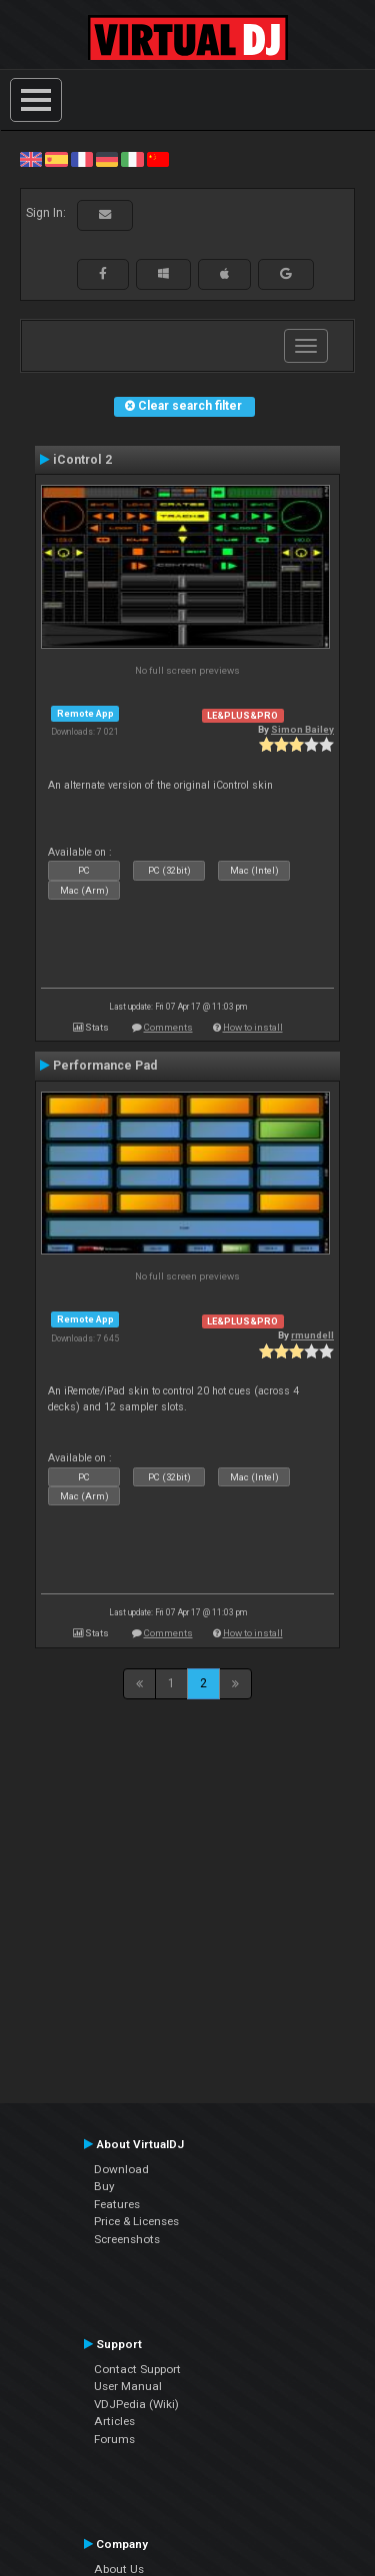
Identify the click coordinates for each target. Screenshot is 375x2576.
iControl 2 (82, 460)
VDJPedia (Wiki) (136, 2404)
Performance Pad (105, 1066)
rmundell (312, 1334)
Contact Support (137, 2369)
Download (121, 2169)
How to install (253, 1027)
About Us (119, 2569)
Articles (114, 2421)
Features (117, 2204)
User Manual (128, 2386)
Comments (168, 1027)
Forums (114, 2439)
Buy (104, 2186)
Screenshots (127, 2239)
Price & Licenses (136, 2221)
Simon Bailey (302, 729)
